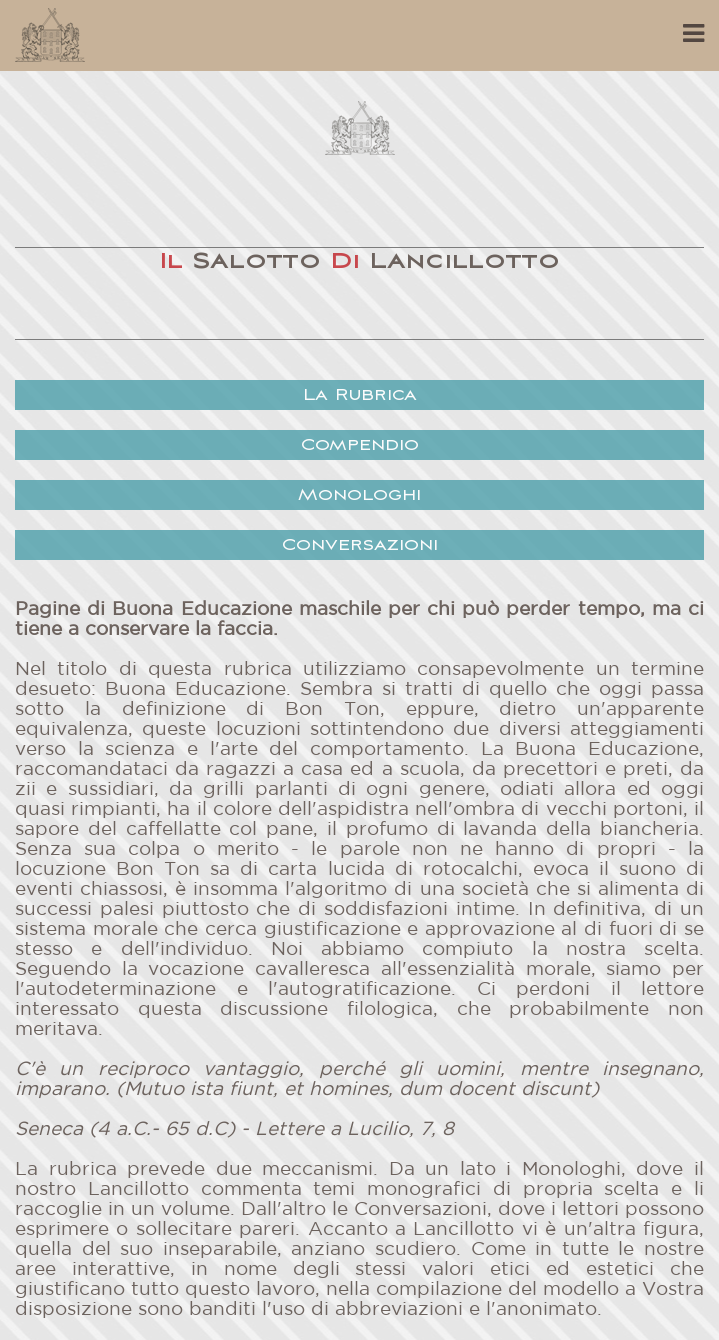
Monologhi (359, 495)
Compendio (360, 445)
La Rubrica (360, 395)
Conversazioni (360, 545)
